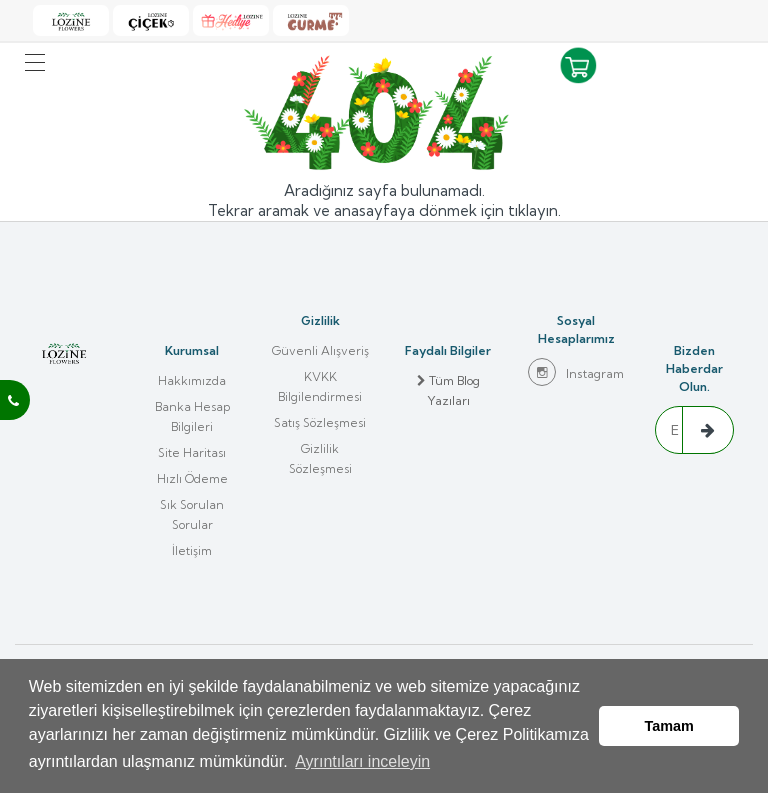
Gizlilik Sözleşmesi (320, 458)
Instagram (576, 372)
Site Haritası (192, 452)
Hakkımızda (192, 380)
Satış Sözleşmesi (320, 422)
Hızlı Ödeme (192, 478)
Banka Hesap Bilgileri (192, 416)
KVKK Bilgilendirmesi (320, 386)
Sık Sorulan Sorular (192, 514)
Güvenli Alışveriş (320, 350)
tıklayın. (534, 210)
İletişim (192, 550)
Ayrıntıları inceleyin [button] (362, 761)
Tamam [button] (669, 726)
